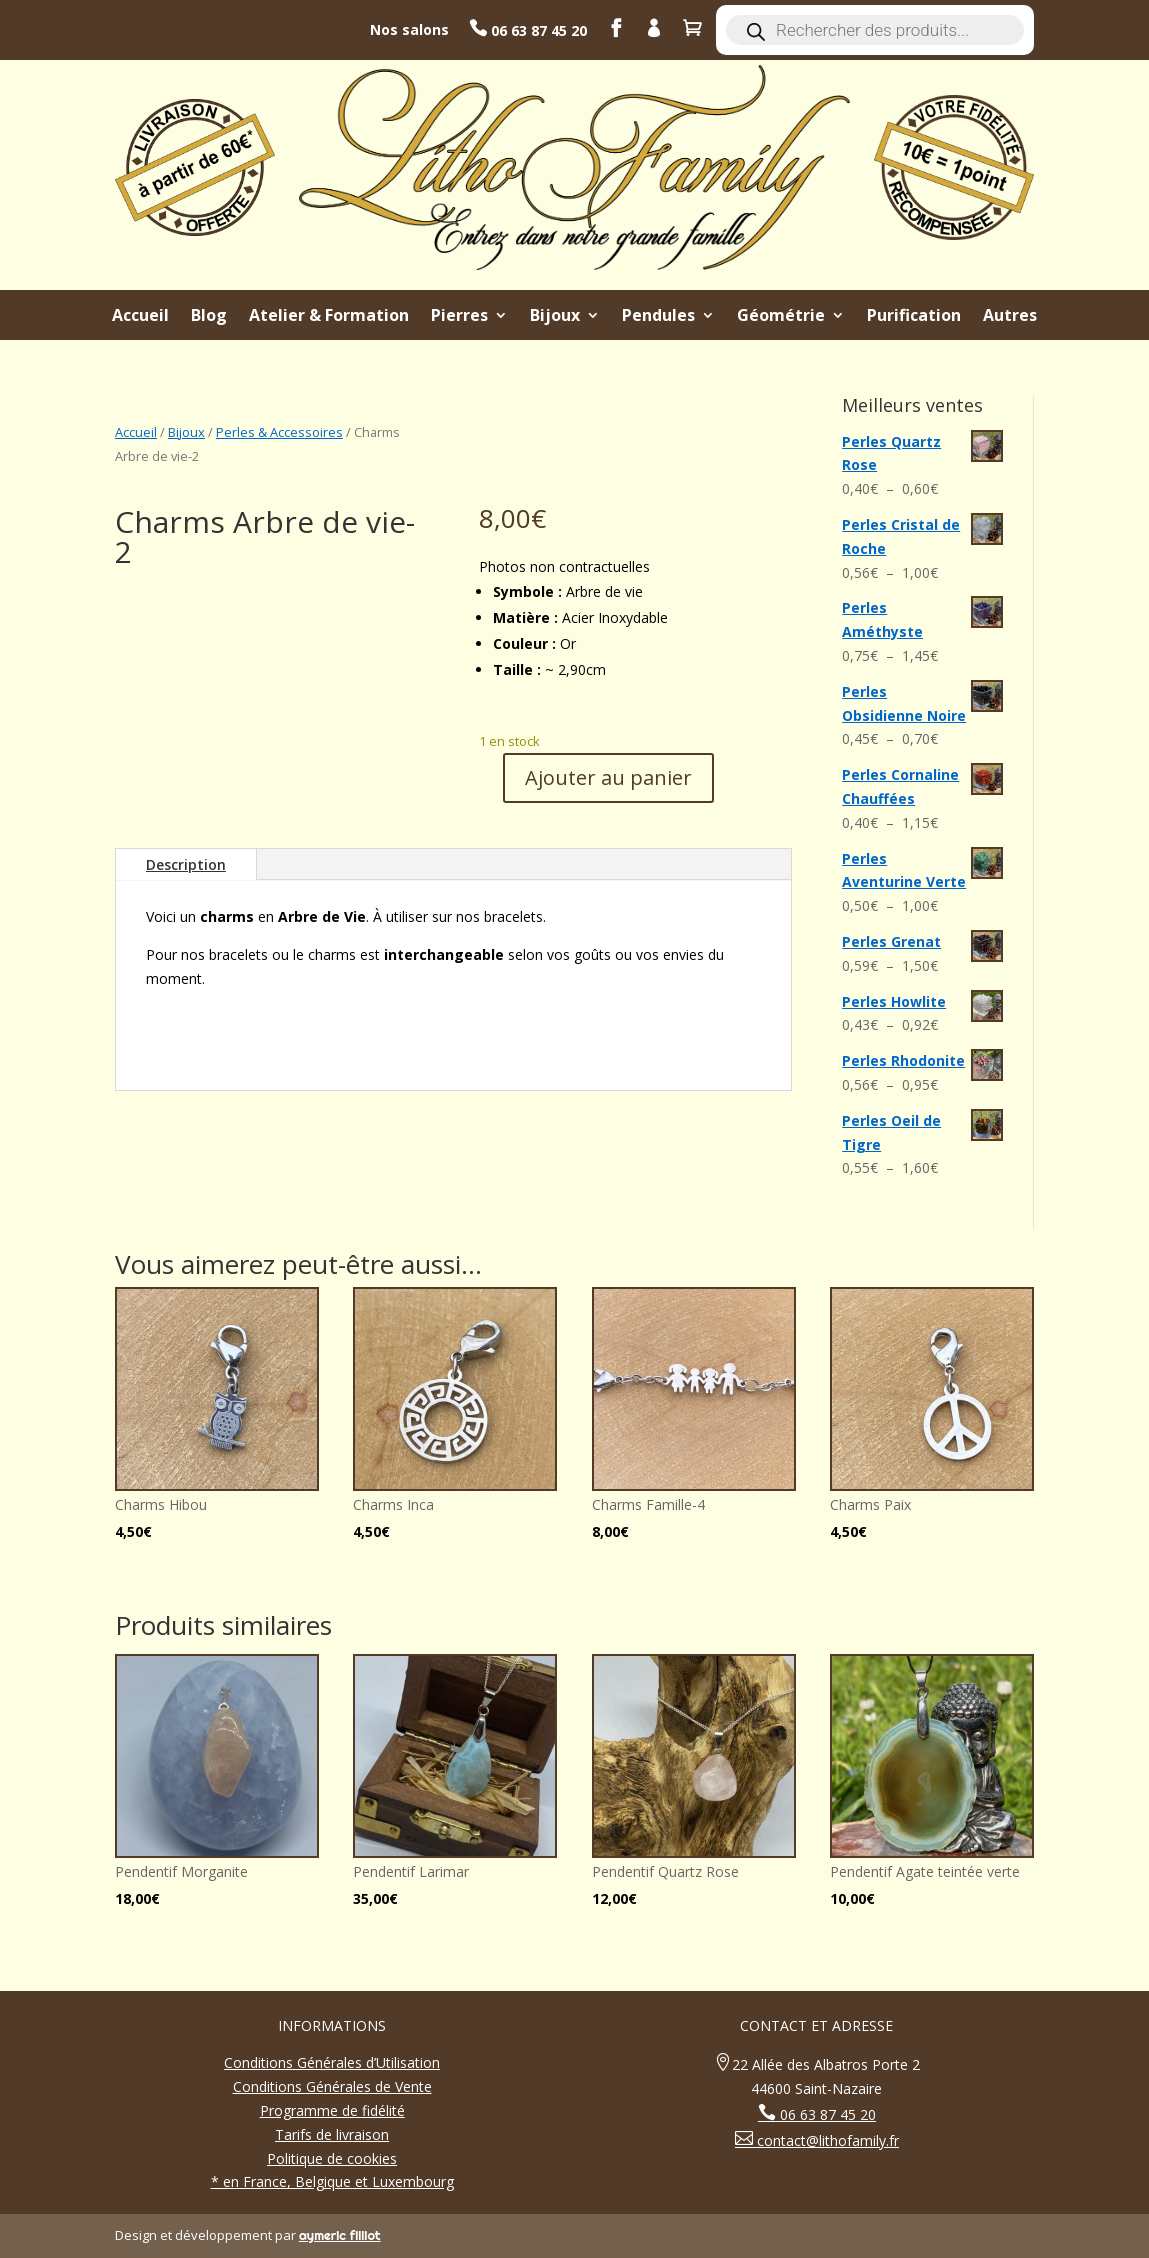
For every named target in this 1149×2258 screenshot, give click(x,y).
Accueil (140, 317)
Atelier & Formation (329, 317)
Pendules (658, 317)
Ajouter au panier (608, 777)
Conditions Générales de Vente (332, 2086)
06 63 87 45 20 (537, 30)
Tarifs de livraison (332, 2134)
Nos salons (409, 29)
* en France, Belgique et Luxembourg (332, 2181)
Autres (1010, 317)
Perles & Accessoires (279, 432)
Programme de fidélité (332, 2110)
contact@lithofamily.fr (826, 2140)
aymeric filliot (340, 2235)
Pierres (459, 317)
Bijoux (555, 317)
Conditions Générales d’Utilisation (332, 2062)
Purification (914, 317)
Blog (209, 317)
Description (186, 864)
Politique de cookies (332, 2158)
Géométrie (781, 317)
